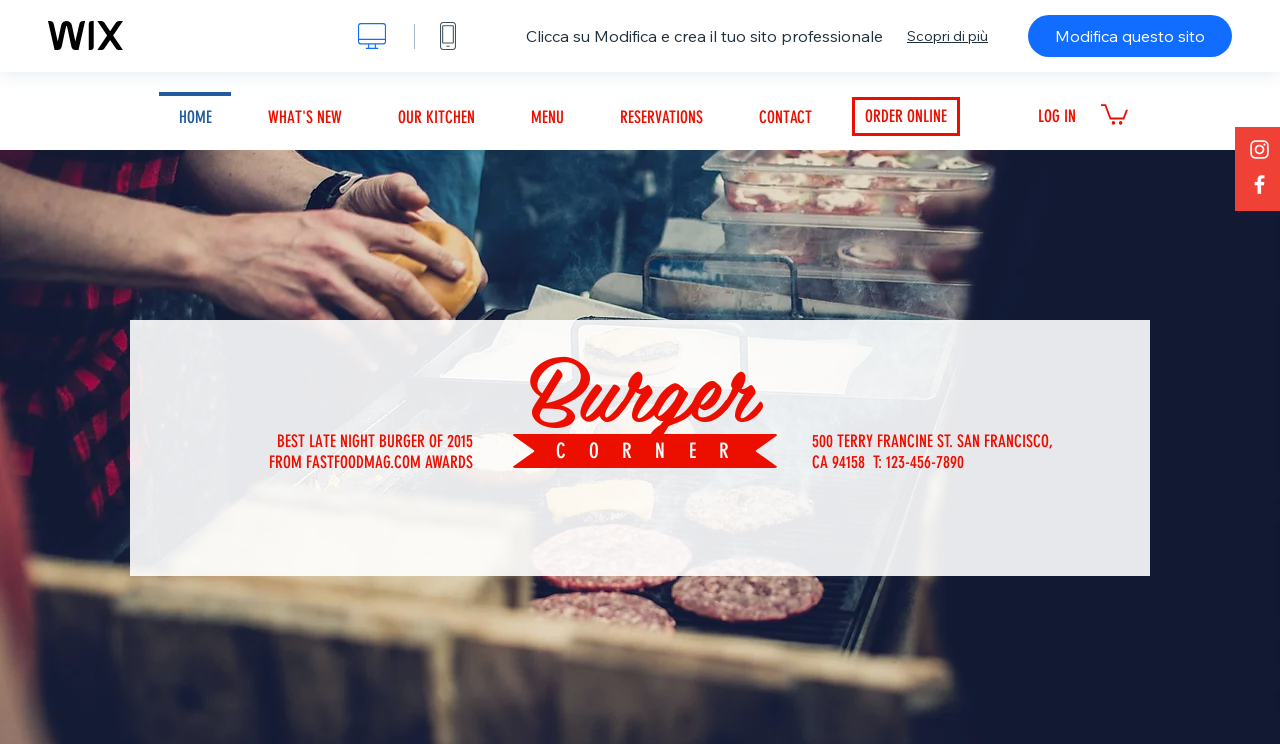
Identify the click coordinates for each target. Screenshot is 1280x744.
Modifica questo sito (1130, 36)
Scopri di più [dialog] (947, 36)
